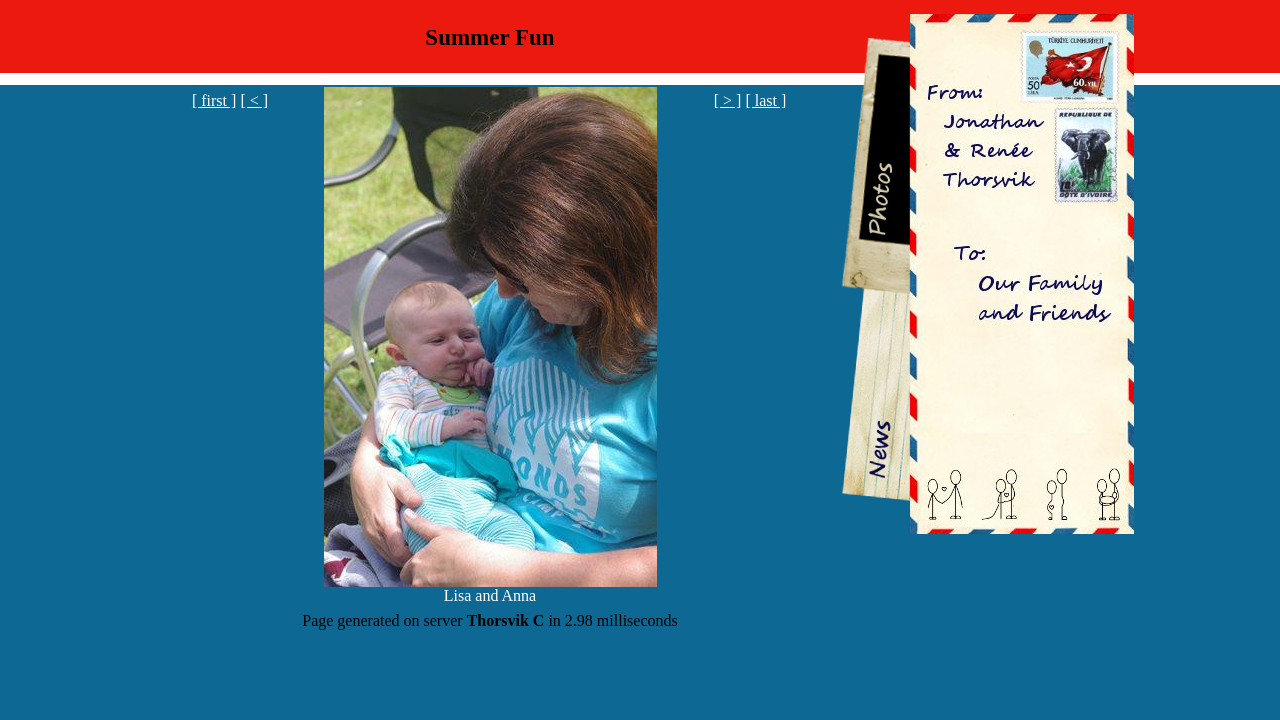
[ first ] (214, 100)
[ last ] (765, 100)
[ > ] (728, 100)
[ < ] (254, 100)
